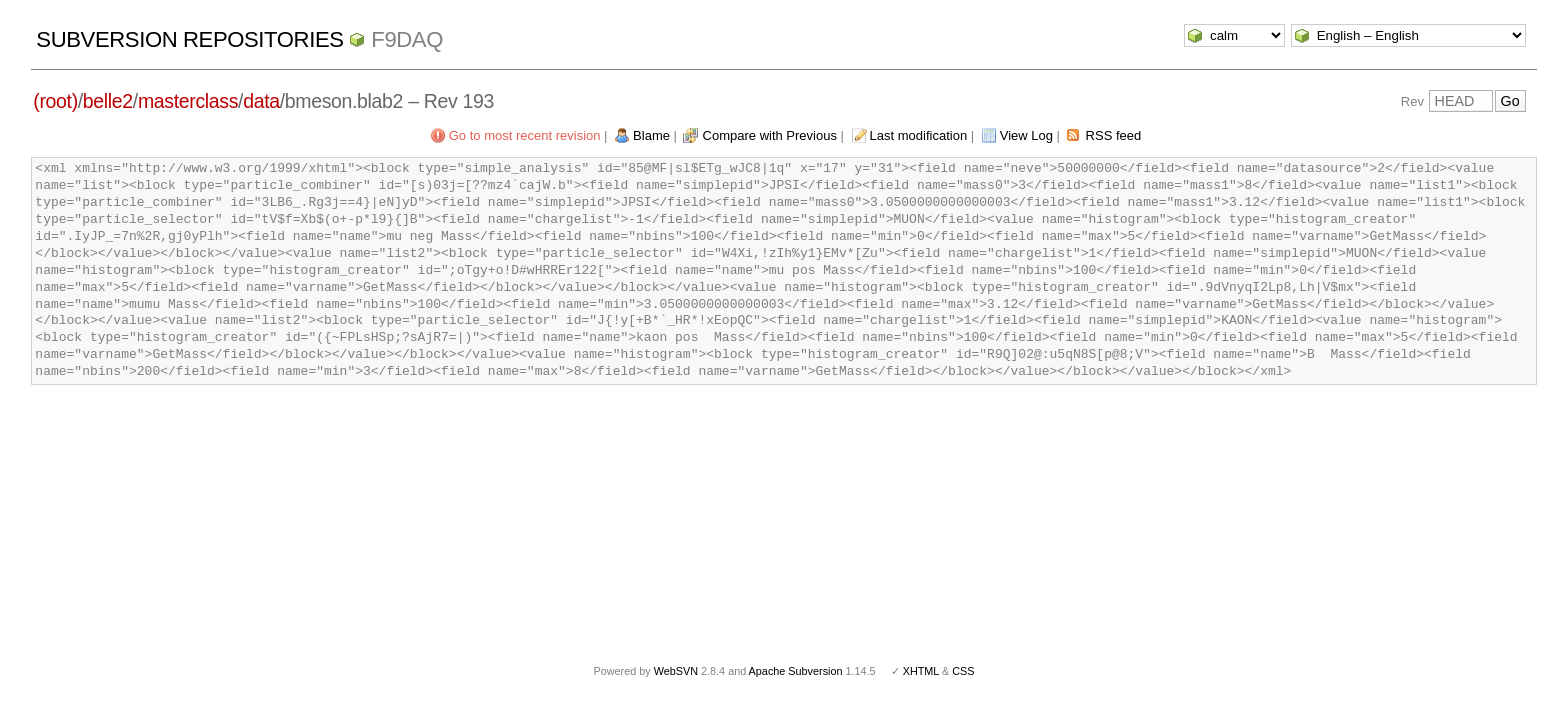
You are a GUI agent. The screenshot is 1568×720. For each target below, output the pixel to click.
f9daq (407, 39)
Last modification (919, 135)
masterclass (188, 101)
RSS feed (1114, 135)
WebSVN (676, 671)
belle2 (108, 101)
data (261, 101)
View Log (1026, 135)
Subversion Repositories (189, 39)
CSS (963, 671)
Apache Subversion (796, 671)
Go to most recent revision (525, 135)
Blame (651, 135)
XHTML (921, 671)
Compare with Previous (770, 135)
